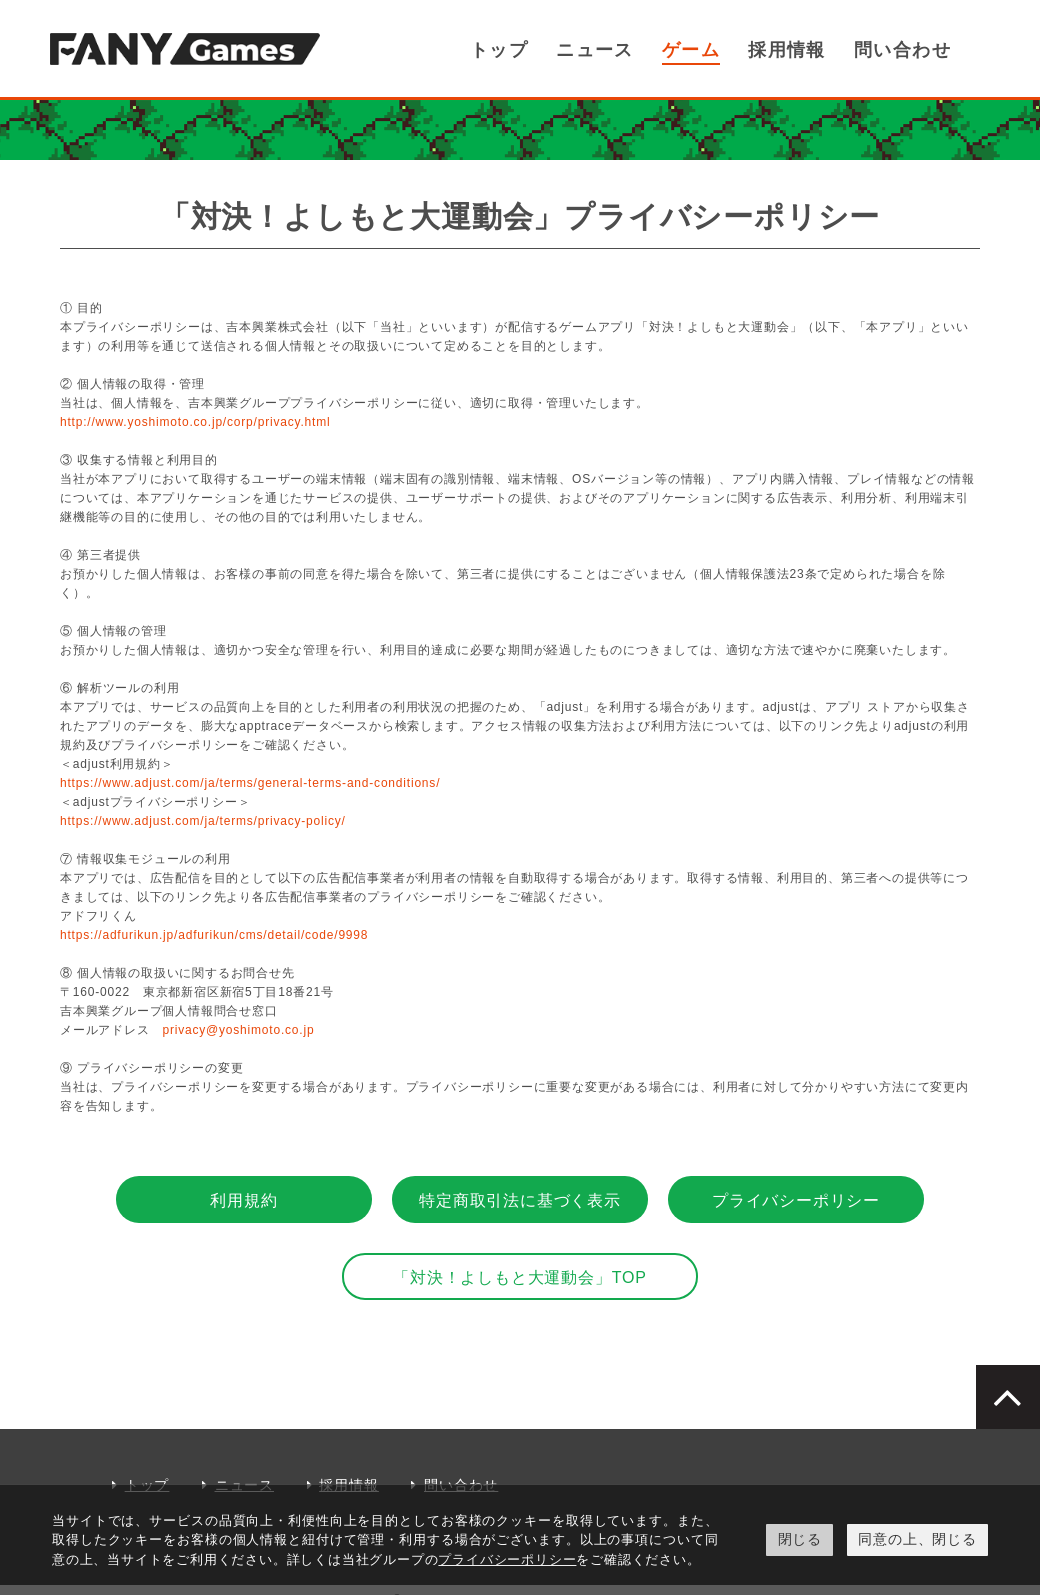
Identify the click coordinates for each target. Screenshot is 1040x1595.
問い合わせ (910, 50)
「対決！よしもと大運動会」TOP (519, 1277)
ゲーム (725, 50)
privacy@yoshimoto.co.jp (238, 1030)
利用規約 (243, 1200)
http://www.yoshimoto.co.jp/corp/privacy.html (195, 422)
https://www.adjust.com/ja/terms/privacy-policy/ (203, 821)
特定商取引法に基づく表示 (520, 1200)
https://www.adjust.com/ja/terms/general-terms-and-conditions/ (250, 783)
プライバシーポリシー (796, 1200)
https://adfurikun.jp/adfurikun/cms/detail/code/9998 (214, 935)
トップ (555, 50)
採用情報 (809, 50)
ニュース (640, 50)
